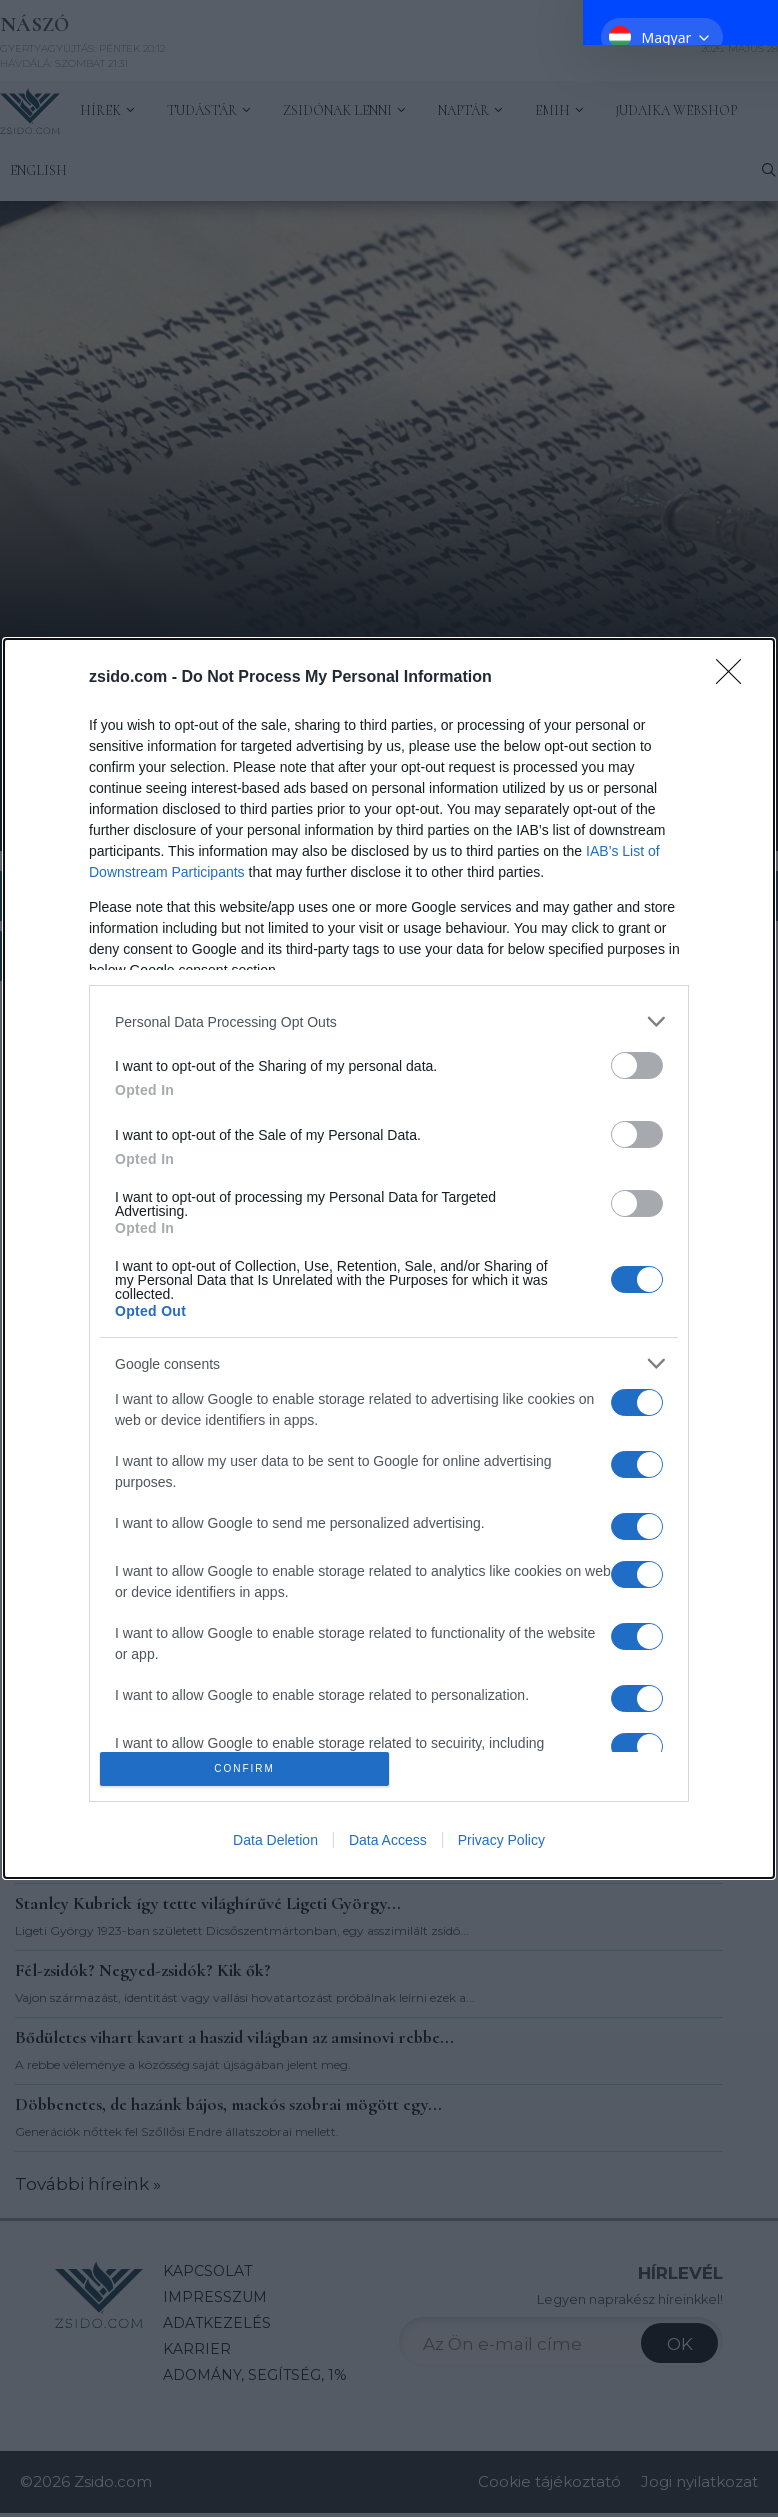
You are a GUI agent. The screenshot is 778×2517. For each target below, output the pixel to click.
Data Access (388, 1840)
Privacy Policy (501, 1840)
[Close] (735, 678)
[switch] (637, 1065)
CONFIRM (244, 1768)
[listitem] (389, 1021)
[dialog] (389, 1258)
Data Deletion (275, 1840)
